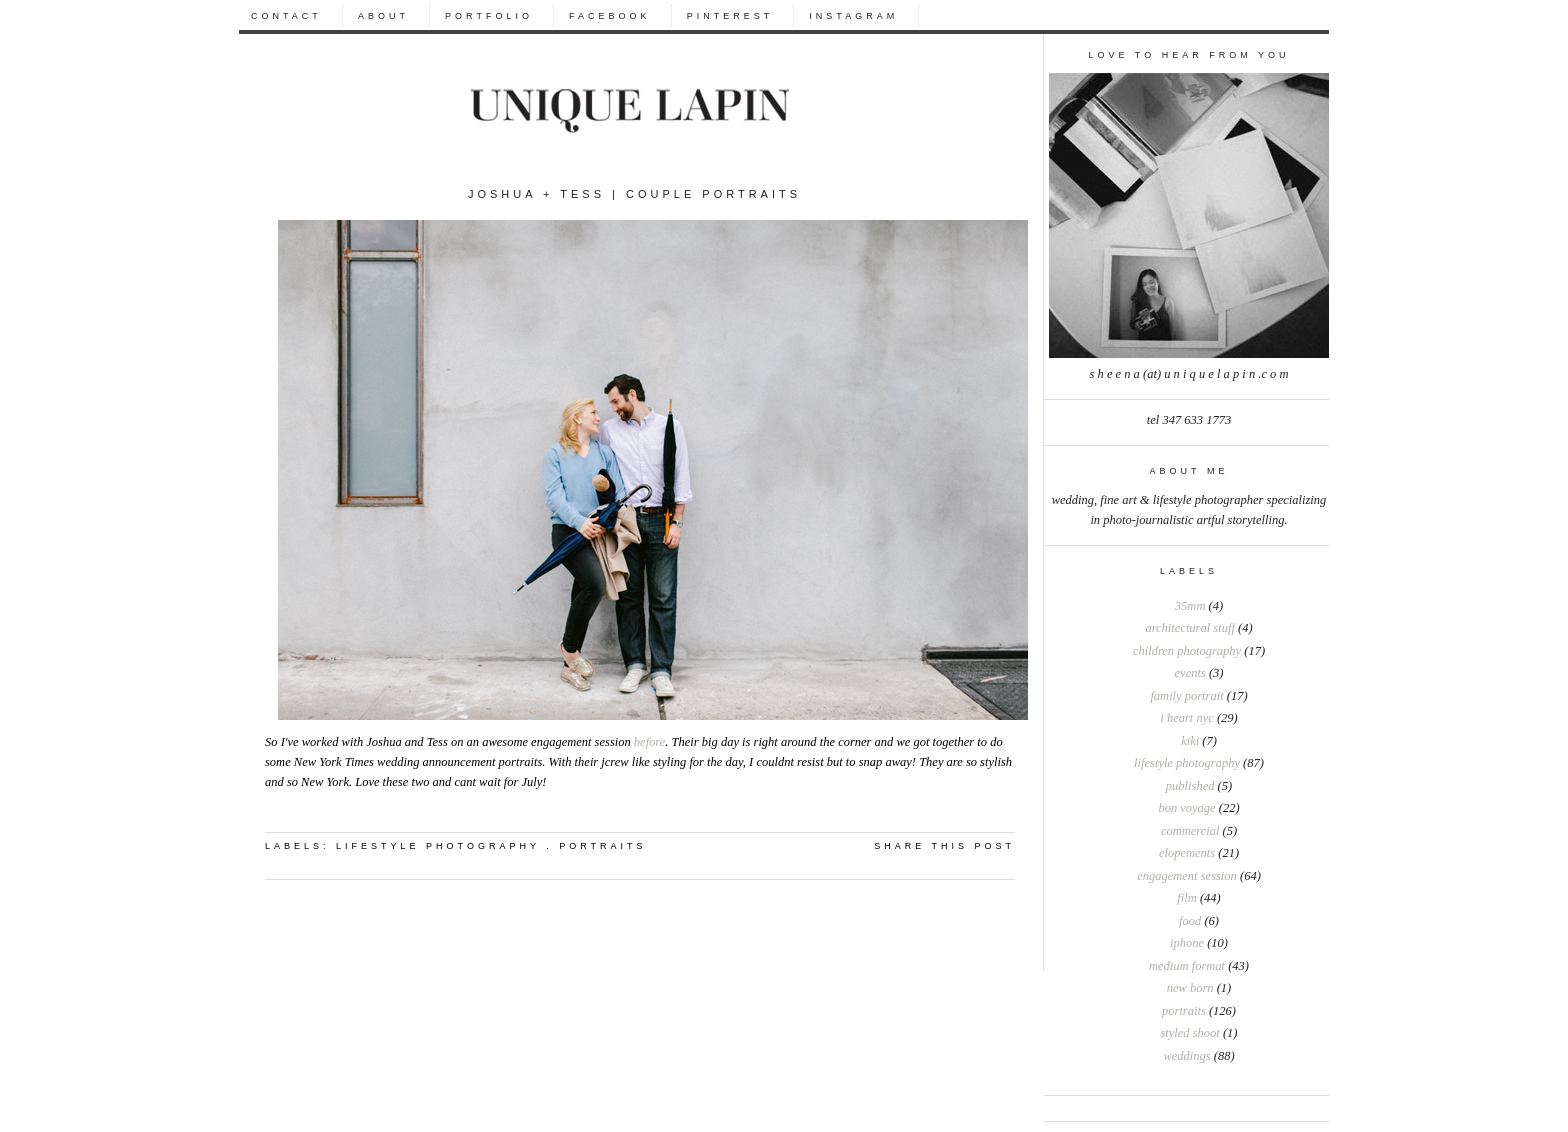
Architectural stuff (1189, 628)
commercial (1190, 831)
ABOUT (383, 16)
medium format (1187, 966)
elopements (1187, 853)
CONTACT (286, 16)
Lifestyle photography (1187, 763)
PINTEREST (730, 16)
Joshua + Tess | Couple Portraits (634, 194)
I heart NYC (1186, 718)
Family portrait (1186, 696)
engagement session (1187, 876)
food (1190, 921)
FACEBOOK (610, 16)
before (649, 742)
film (1186, 898)
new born (1190, 988)
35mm (1190, 606)
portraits (1184, 1011)
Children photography (1187, 651)
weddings (1186, 1056)
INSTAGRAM (853, 16)
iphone (1187, 943)
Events (1190, 673)
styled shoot (1189, 1033)
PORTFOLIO (489, 16)
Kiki (1190, 741)
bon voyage (1186, 808)
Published (1190, 786)
